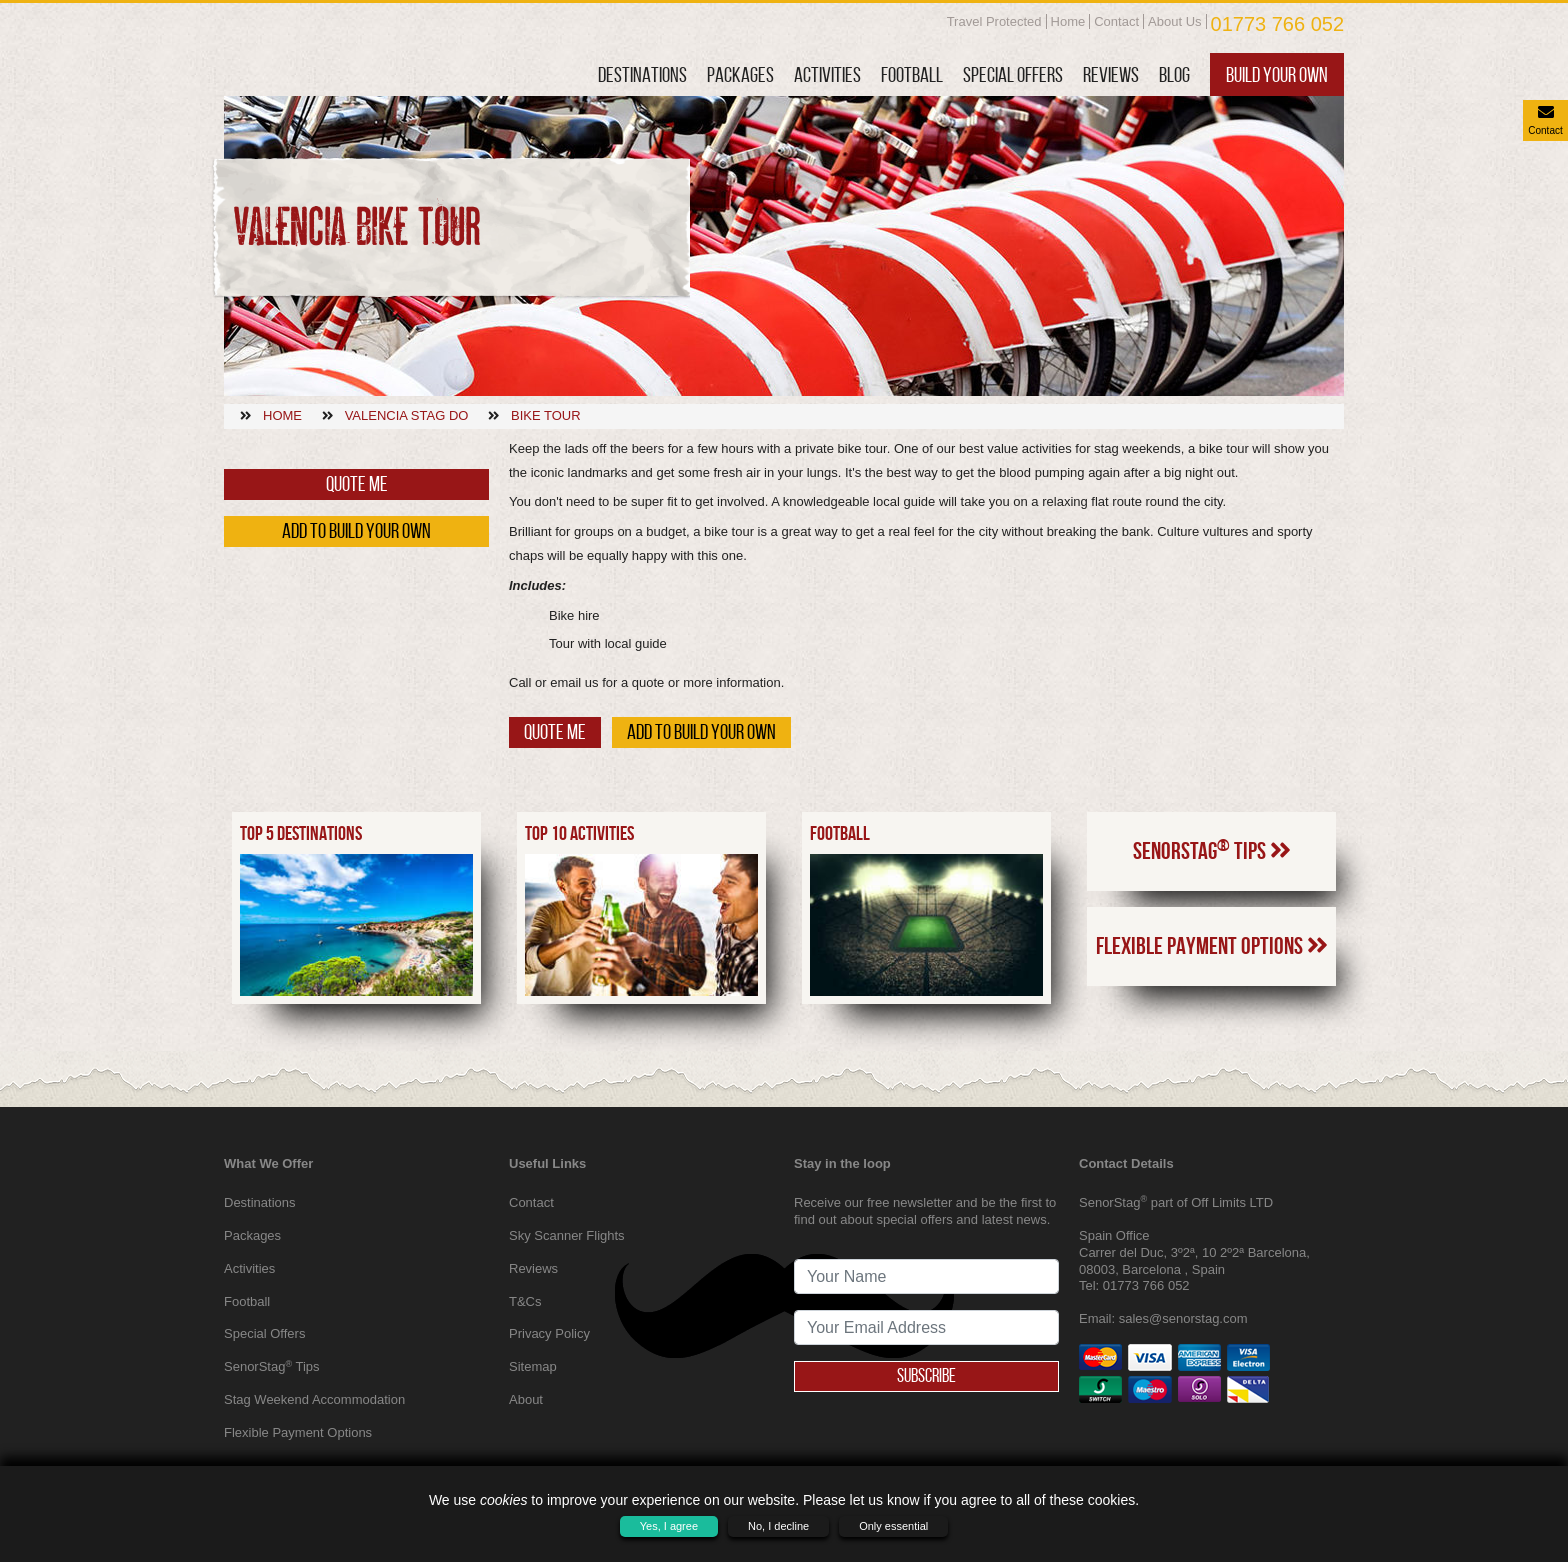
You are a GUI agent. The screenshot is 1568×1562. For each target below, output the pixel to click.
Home (1068, 21)
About (526, 1399)
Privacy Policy (549, 1333)
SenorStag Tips (1212, 889)
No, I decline (778, 1526)
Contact (1116, 21)
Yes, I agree (669, 1526)
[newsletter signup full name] (926, 1276)
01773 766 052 (1277, 24)
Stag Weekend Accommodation (314, 1399)
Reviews (1111, 74)
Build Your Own (1277, 74)
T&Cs (525, 1301)
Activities (827, 74)
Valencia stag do (407, 415)
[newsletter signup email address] (926, 1327)
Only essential (893, 1526)
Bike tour (546, 415)
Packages (740, 74)
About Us (1174, 21)
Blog (1174, 74)
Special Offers (1013, 74)
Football (912, 74)
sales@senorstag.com (1183, 1318)
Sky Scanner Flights (567, 1235)
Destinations (642, 74)
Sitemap (533, 1366)
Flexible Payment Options (1212, 986)
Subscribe (927, 1376)
